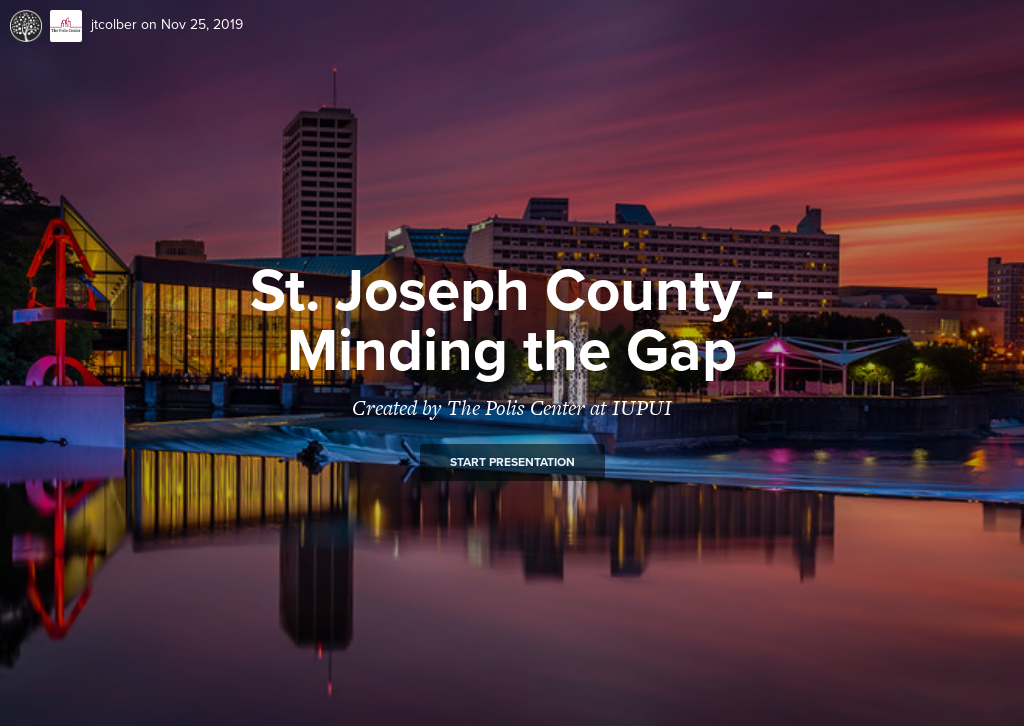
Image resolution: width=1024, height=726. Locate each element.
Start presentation (512, 462)
